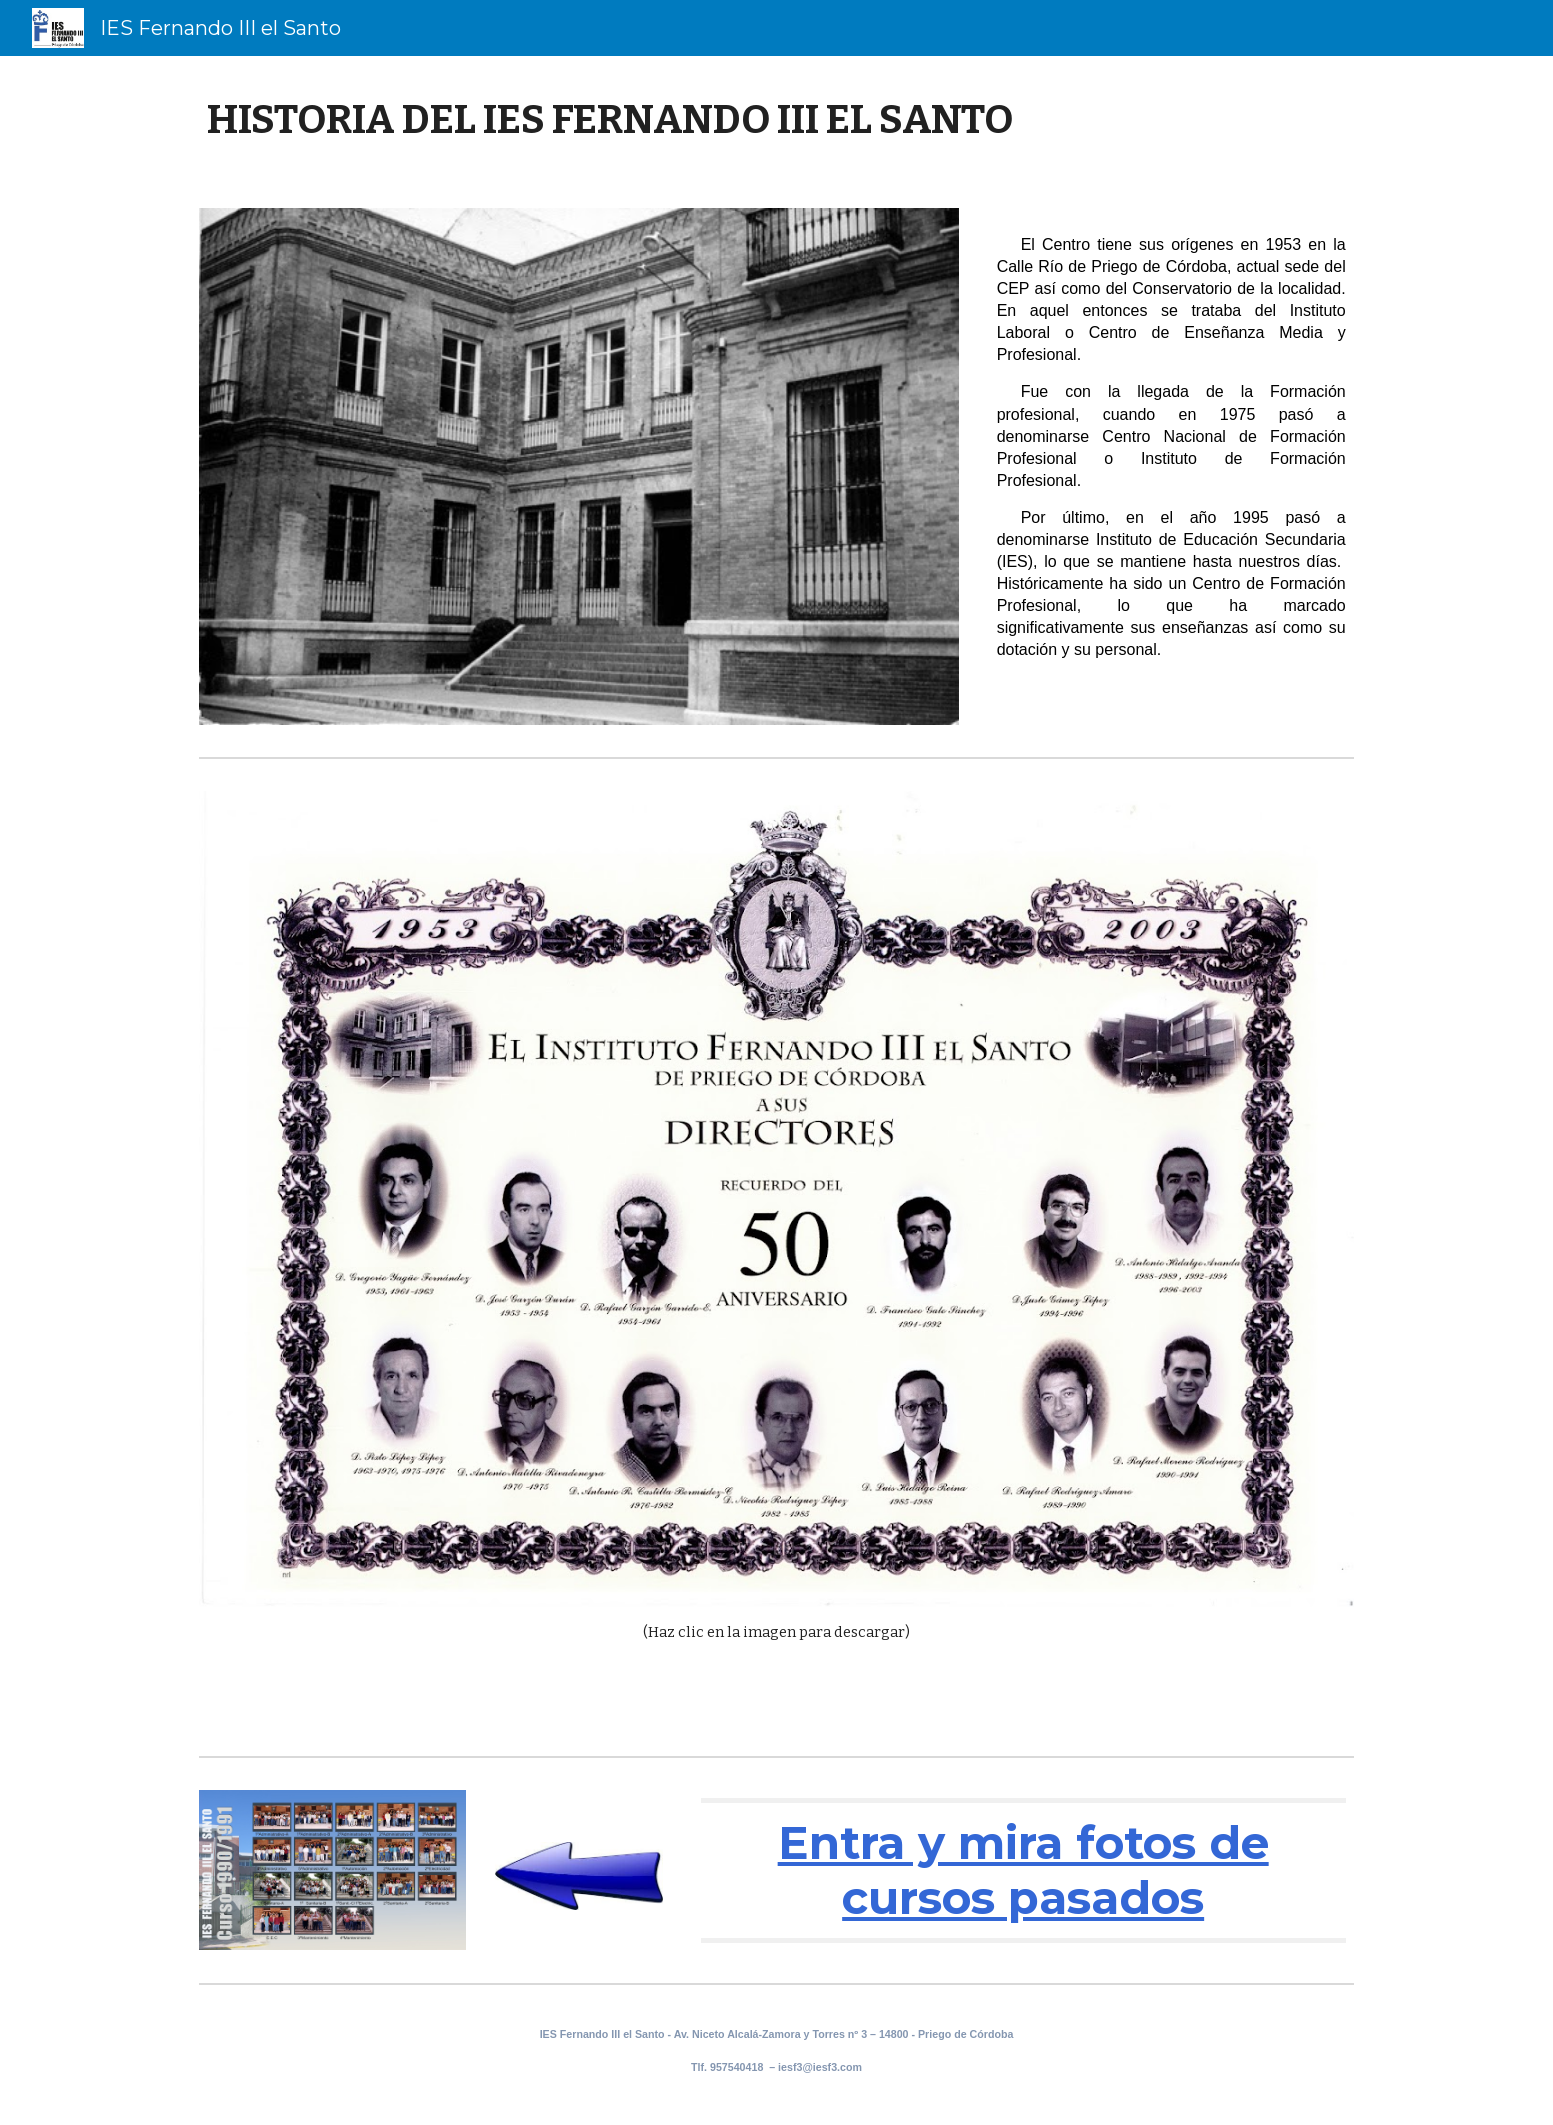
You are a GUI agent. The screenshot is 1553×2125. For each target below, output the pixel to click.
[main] (776, 120)
